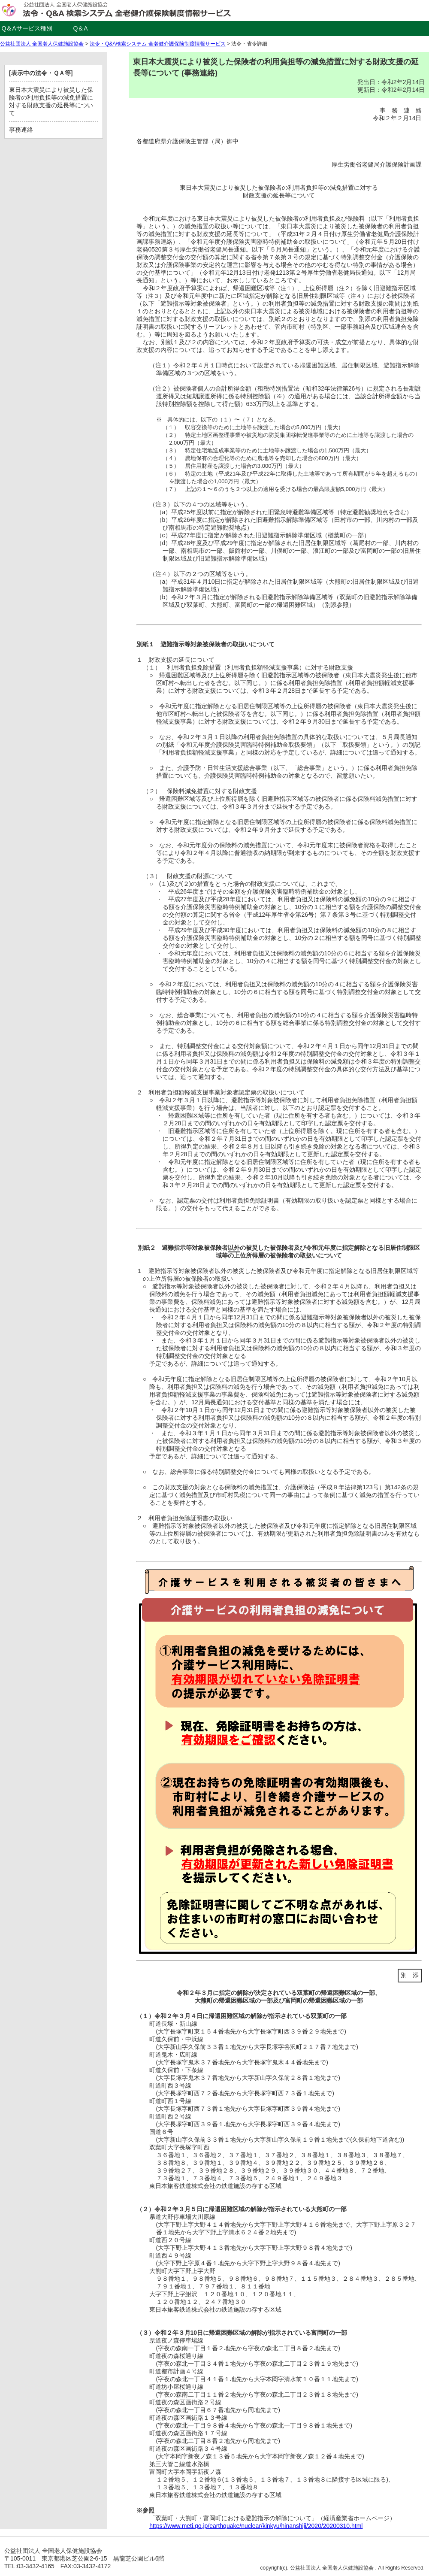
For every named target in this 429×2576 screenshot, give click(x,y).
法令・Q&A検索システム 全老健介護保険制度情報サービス (158, 44)
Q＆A (80, 28)
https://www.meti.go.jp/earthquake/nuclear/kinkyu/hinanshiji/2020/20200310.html (256, 2525)
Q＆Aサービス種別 (26, 28)
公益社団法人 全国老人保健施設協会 (42, 44)
